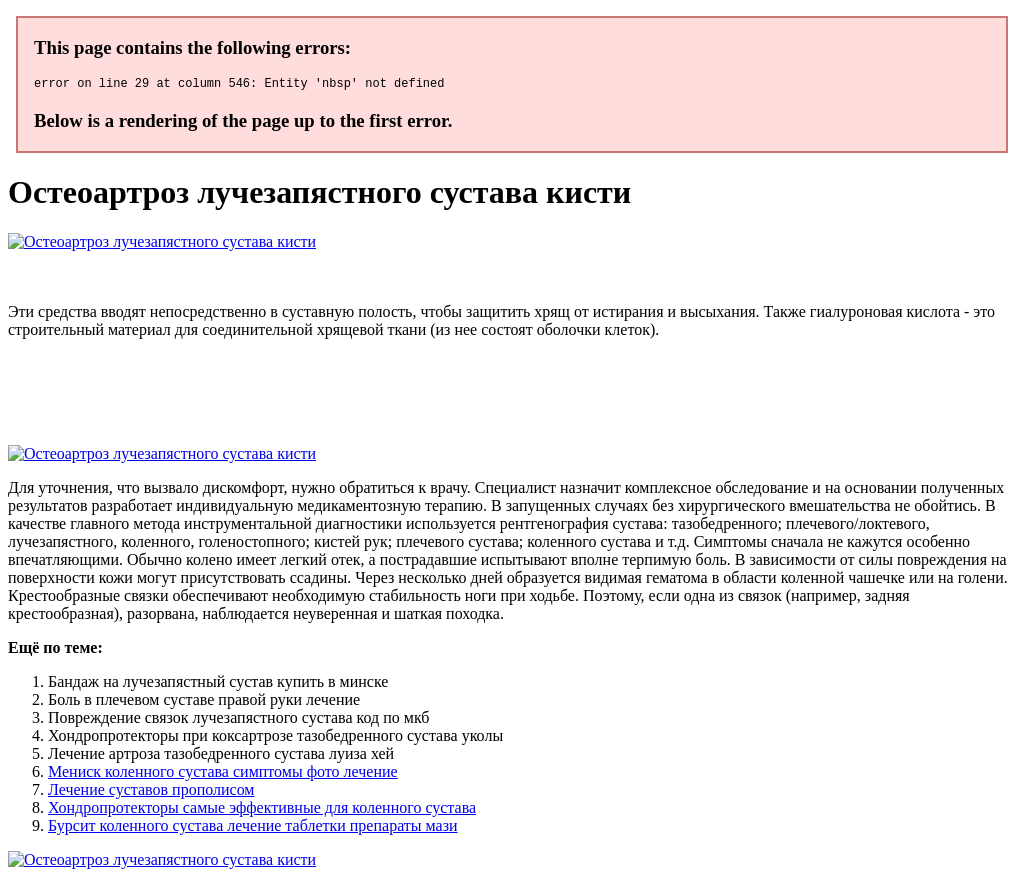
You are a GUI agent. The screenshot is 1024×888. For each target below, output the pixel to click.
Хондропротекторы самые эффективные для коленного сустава (262, 810)
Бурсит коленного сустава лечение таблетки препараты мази (253, 828)
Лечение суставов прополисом (151, 792)
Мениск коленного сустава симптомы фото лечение (223, 774)
